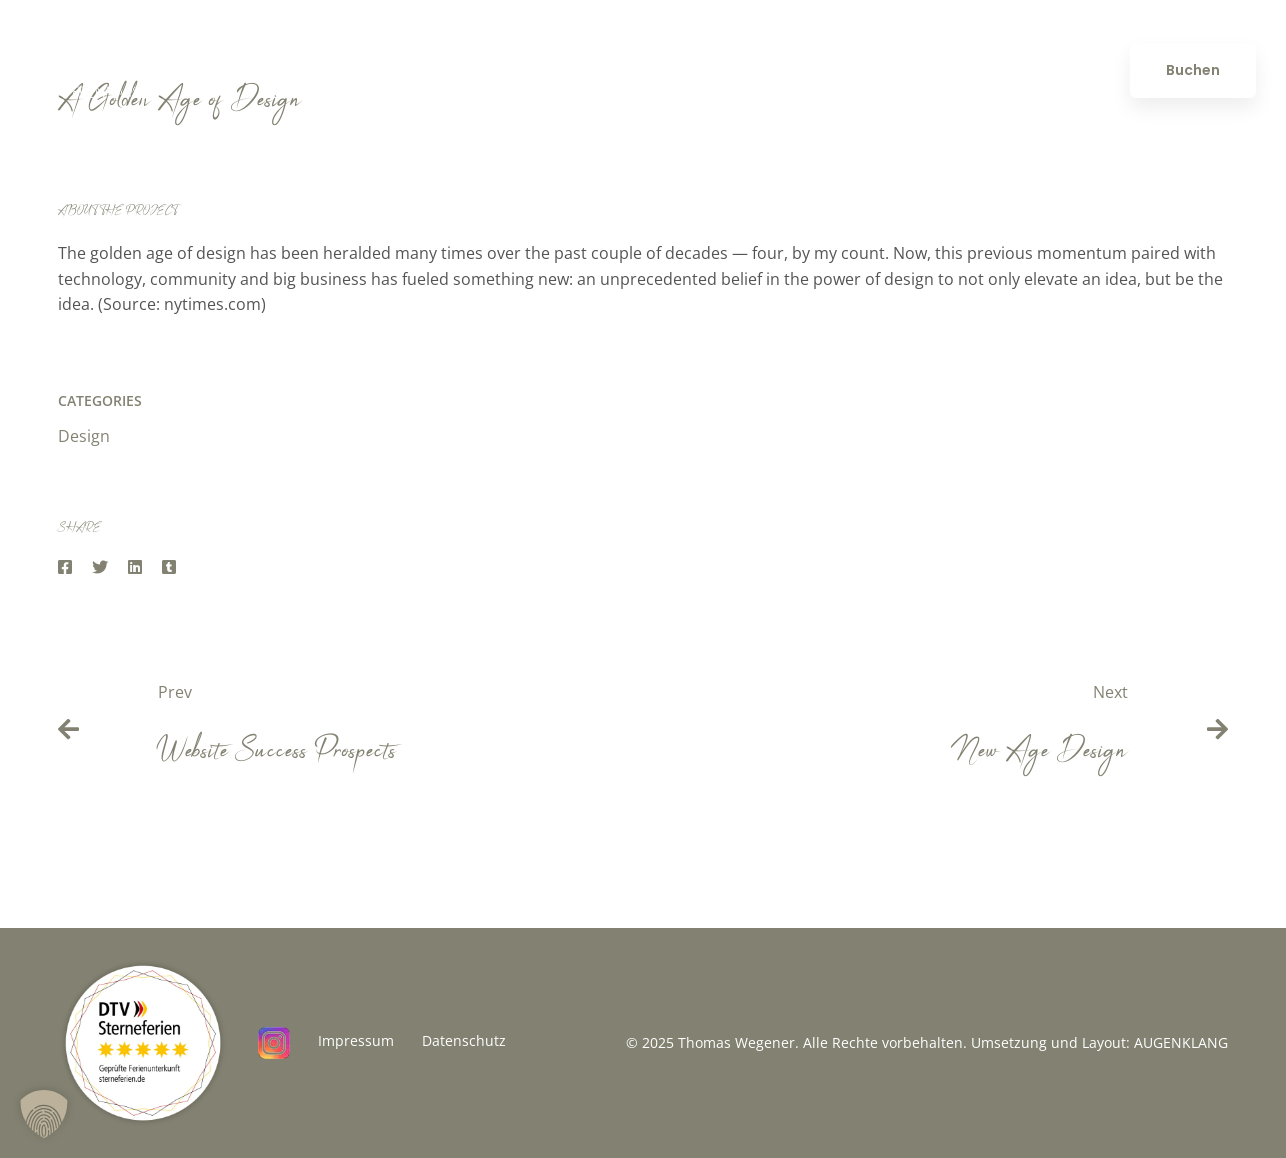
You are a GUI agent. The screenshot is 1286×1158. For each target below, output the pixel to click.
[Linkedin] (135, 567)
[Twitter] (100, 567)
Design (84, 436)
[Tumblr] (169, 567)
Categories (100, 400)
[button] (44, 1114)
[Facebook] (65, 567)
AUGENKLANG (1181, 1042)
